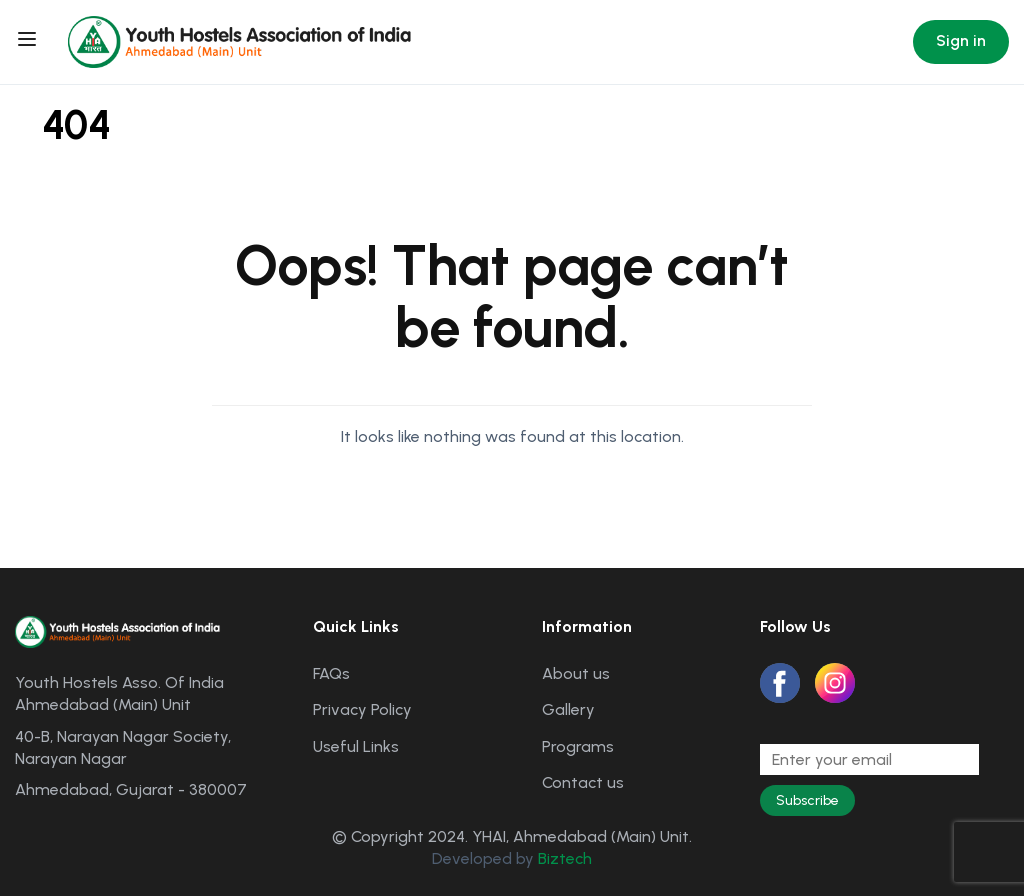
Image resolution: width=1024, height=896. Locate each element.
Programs (578, 746)
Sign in (961, 40)
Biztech (565, 858)
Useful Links (356, 746)
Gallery (568, 709)
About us (576, 673)
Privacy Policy (362, 709)
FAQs (331, 673)
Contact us (583, 782)
